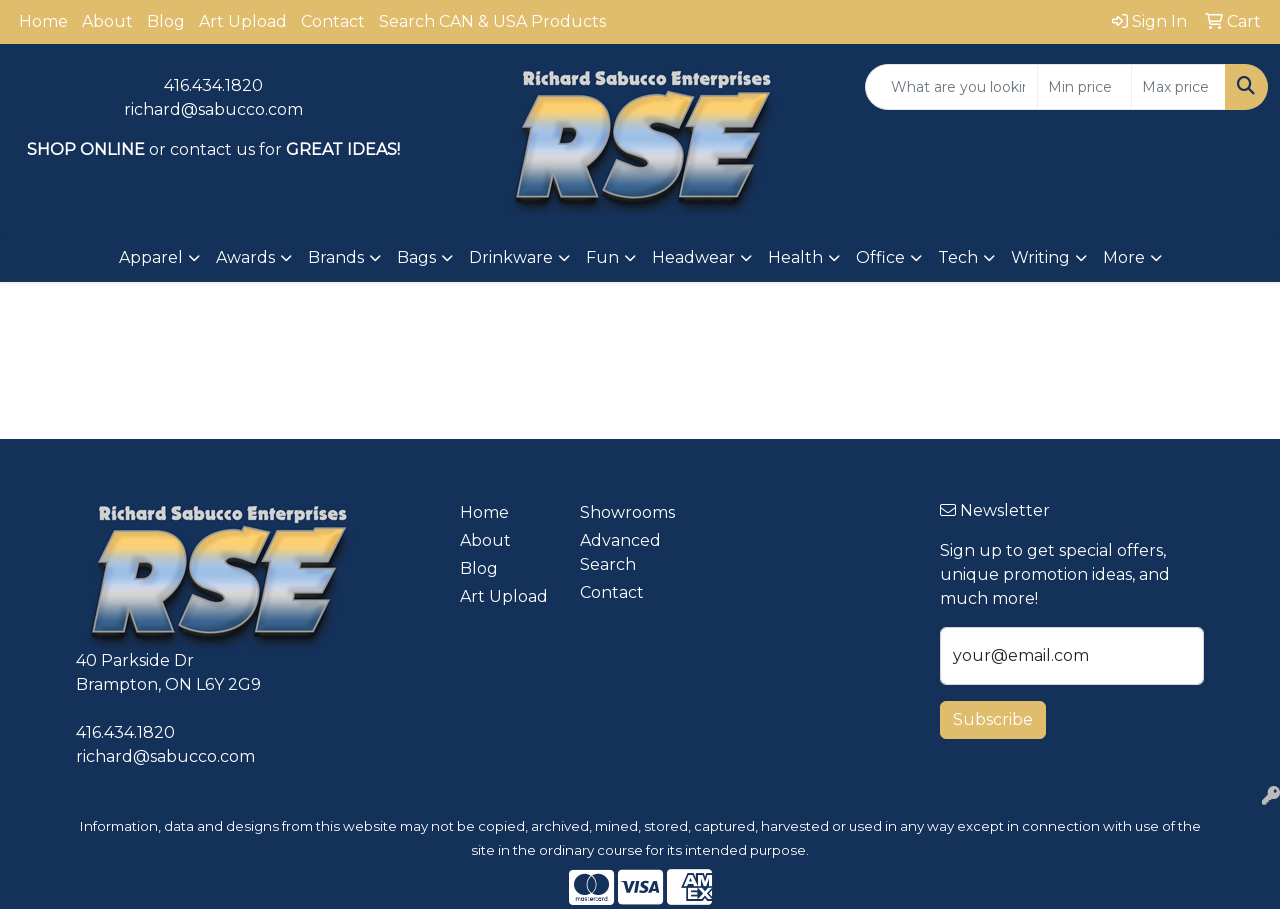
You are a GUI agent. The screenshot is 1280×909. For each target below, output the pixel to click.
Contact (333, 21)
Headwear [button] (693, 257)
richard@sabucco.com (213, 109)
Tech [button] (958, 257)
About (107, 21)
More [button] (1124, 257)
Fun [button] (602, 257)
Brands (336, 257)
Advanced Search (620, 552)
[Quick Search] (951, 87)
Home (43, 21)
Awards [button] (245, 257)
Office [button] (880, 257)
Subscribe (993, 719)
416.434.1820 (213, 85)
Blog (166, 21)
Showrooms (627, 512)
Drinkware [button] (511, 257)
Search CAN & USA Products (492, 21)
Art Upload (243, 21)
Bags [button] (416, 257)
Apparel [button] (151, 257)
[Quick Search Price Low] (1084, 87)
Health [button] (795, 257)
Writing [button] (1040, 257)
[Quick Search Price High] (1178, 87)
